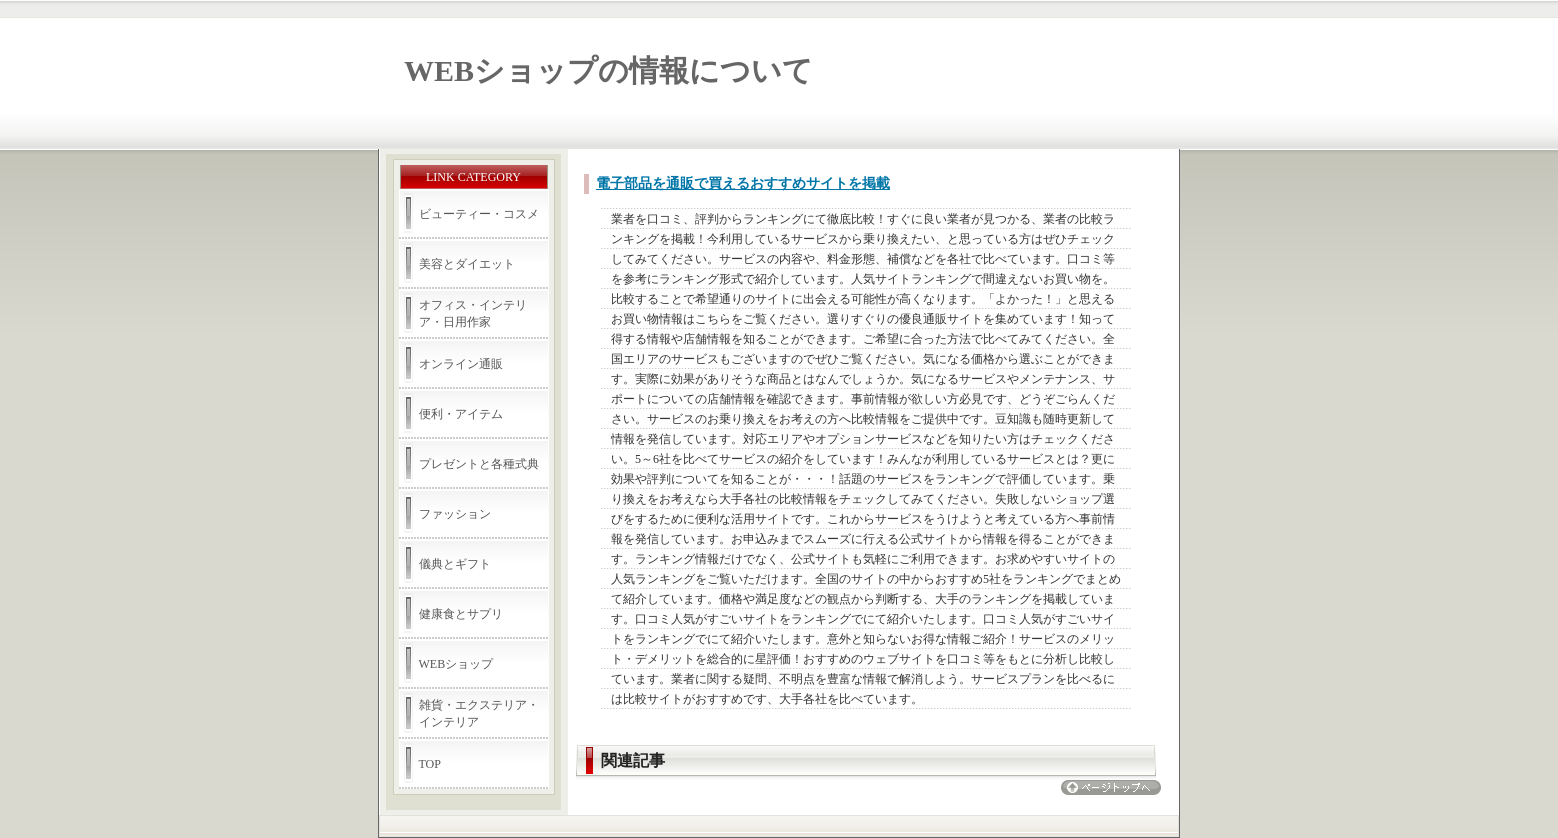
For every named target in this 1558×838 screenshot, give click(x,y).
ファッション (455, 514)
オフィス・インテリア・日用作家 (473, 313)
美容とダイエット (467, 264)
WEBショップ (456, 664)
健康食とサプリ (461, 614)
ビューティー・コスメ (479, 214)
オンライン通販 (461, 364)
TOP (430, 764)
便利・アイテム (461, 414)
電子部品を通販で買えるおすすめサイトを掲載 (743, 183)
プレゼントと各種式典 (479, 464)
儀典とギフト (455, 564)
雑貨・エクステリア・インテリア (479, 713)
